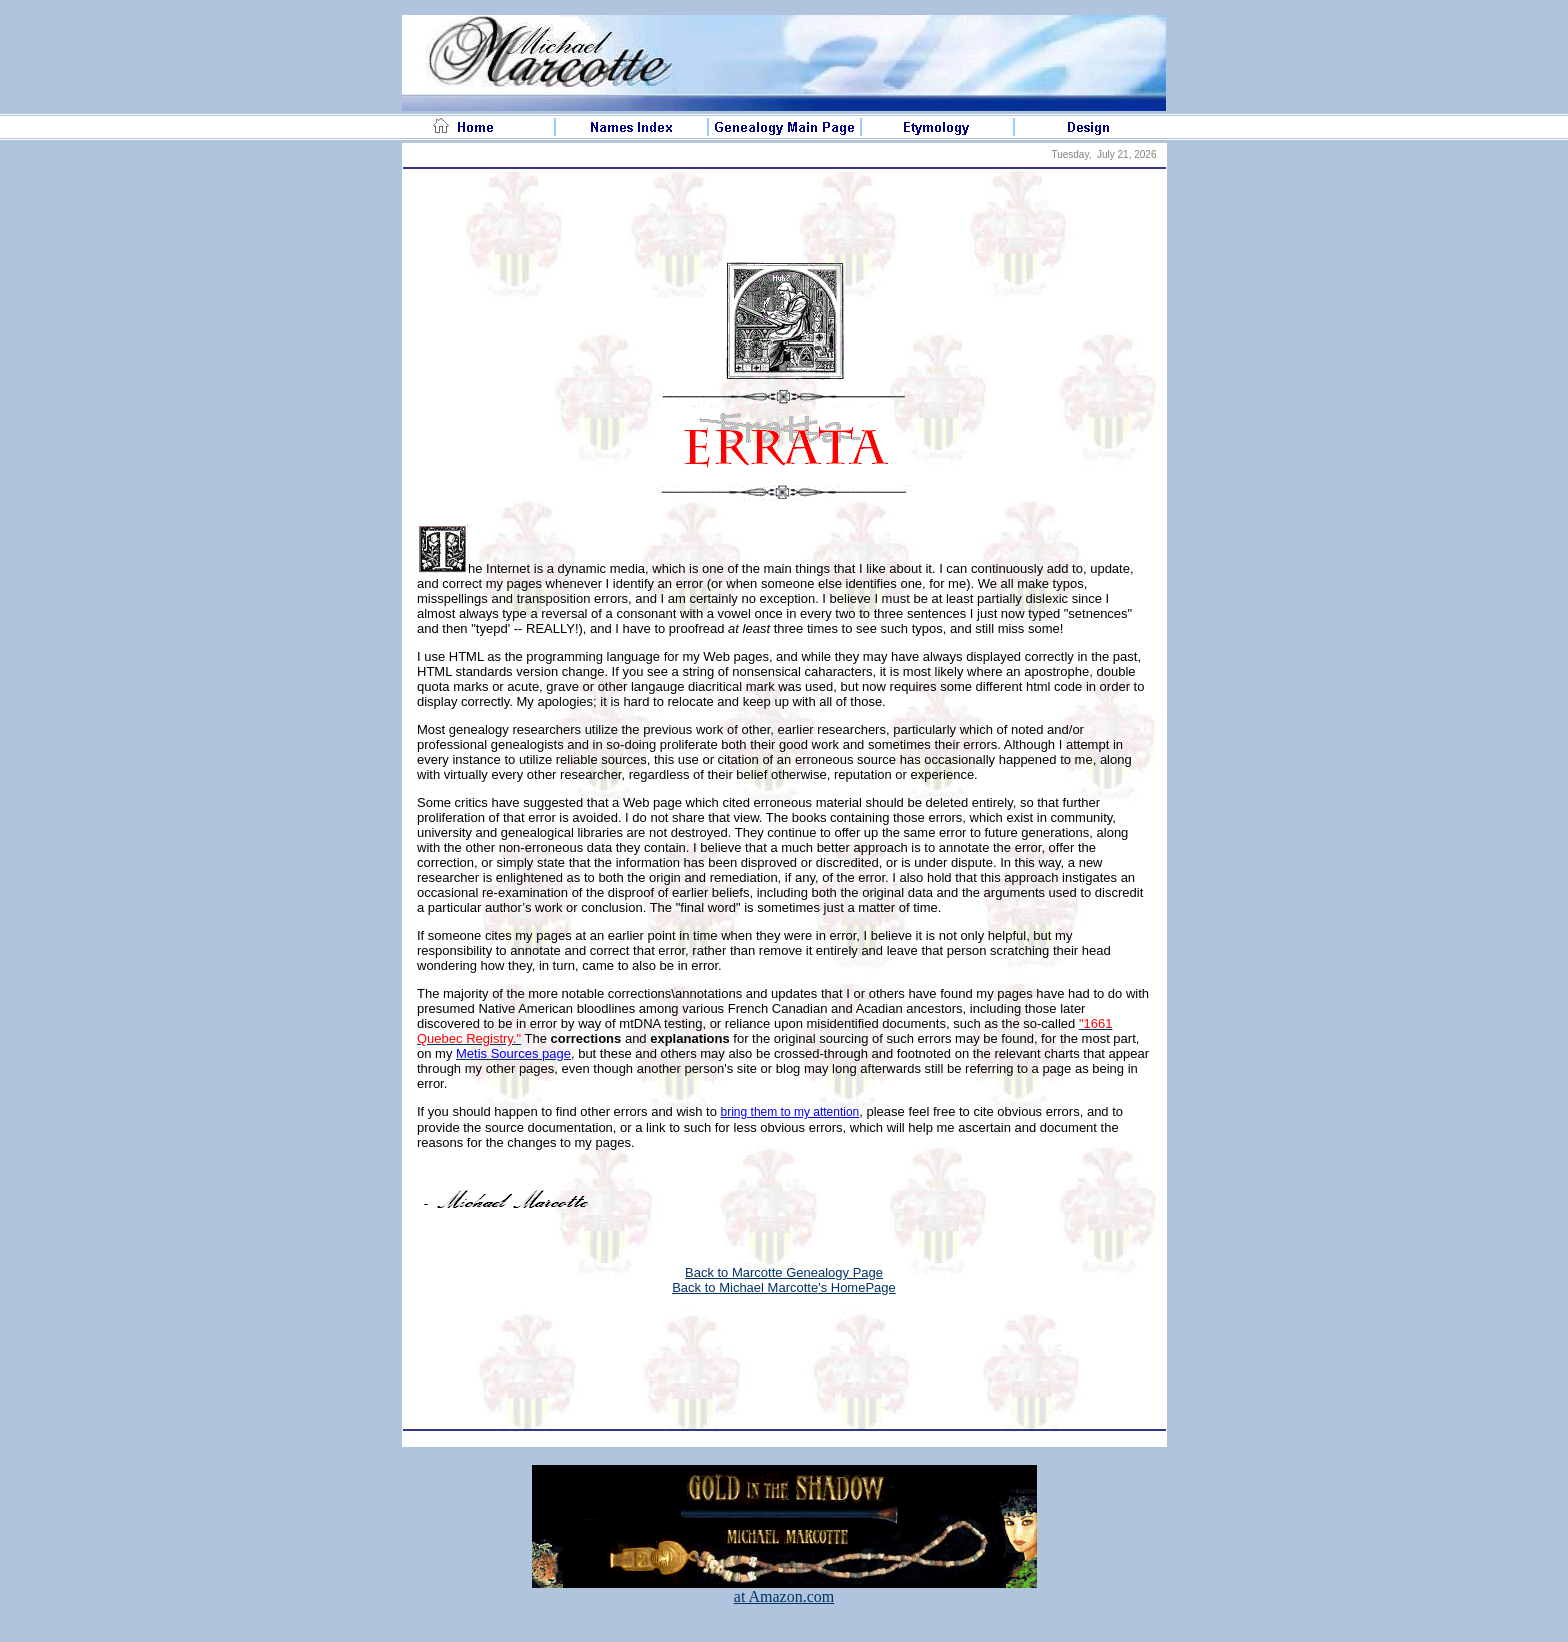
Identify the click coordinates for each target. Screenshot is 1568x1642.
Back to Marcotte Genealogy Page (784, 1272)
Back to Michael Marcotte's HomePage (784, 1287)
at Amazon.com (784, 1589)
